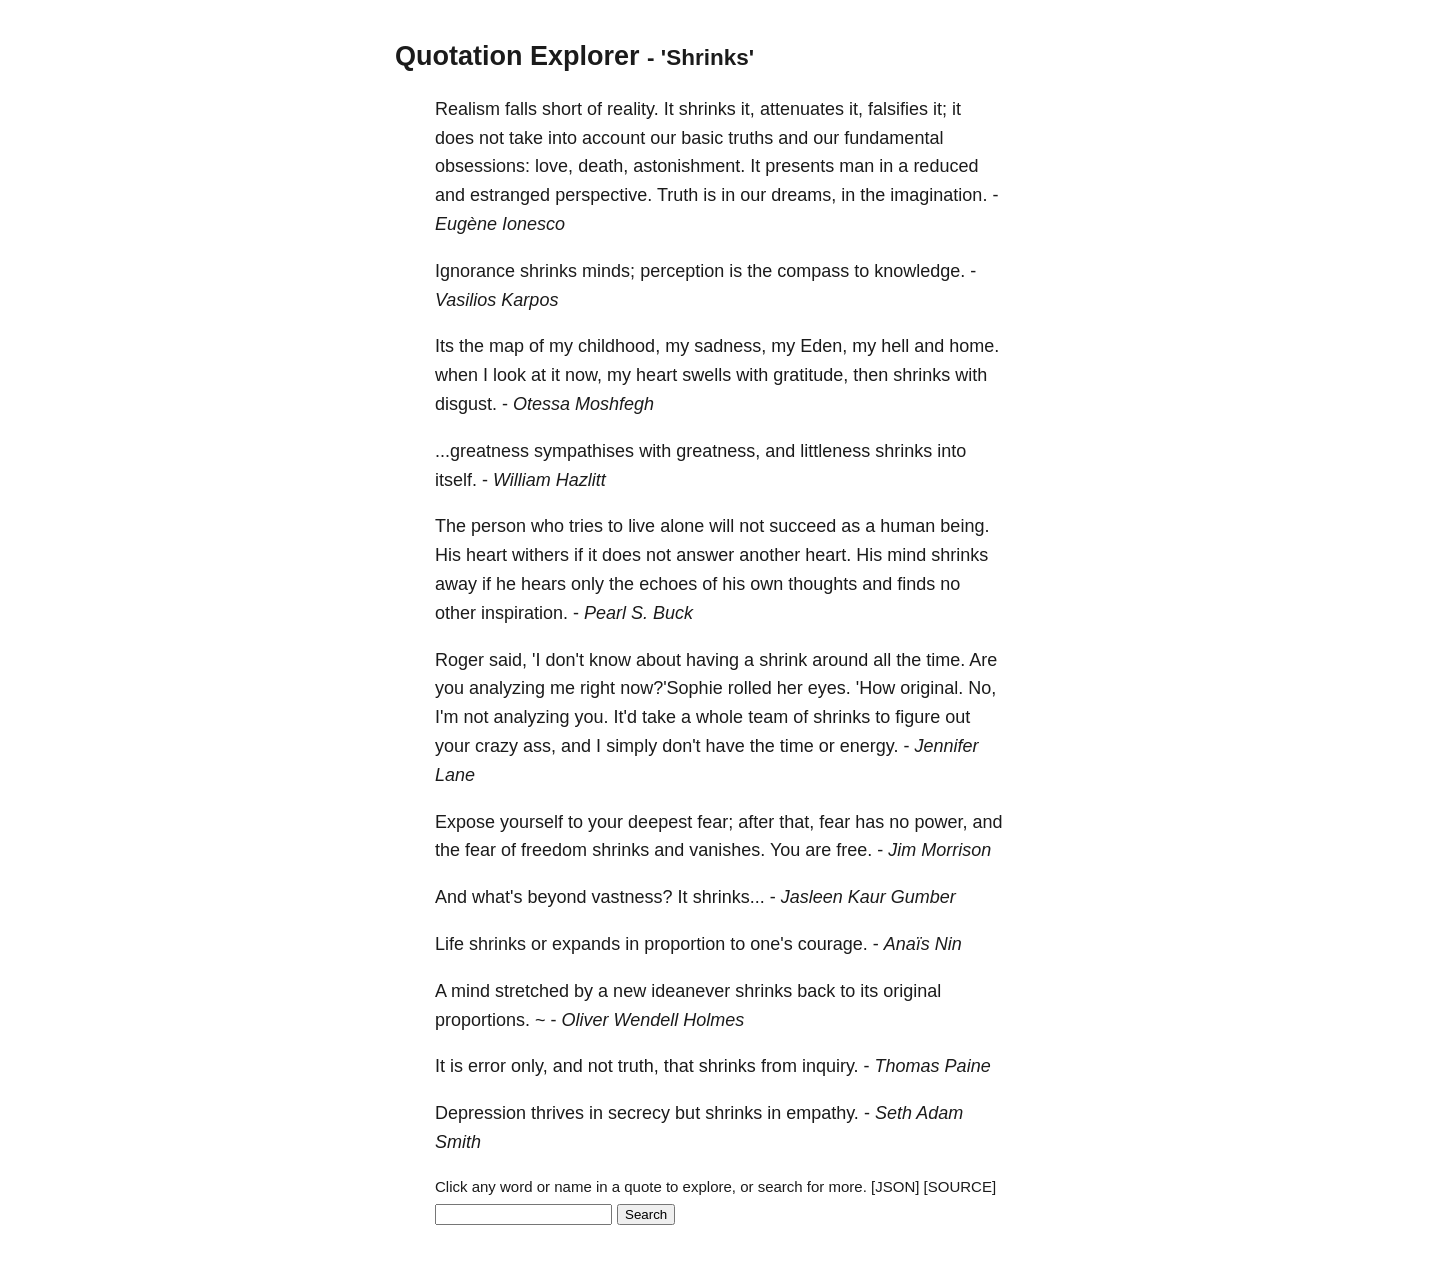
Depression (480, 1113)
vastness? (632, 897)
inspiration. (524, 613)
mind (906, 555)
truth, (638, 1066)
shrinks (707, 109)
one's (771, 944)
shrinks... (729, 897)
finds (916, 584)
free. (854, 850)
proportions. (482, 1020)
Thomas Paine (933, 1066)
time (797, 746)
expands (586, 944)
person (498, 526)
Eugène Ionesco (500, 224)
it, (748, 109)
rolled (750, 688)
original (912, 991)
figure (917, 717)
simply (631, 746)
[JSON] (895, 1186)
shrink (783, 660)
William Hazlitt (549, 480)
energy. (869, 746)
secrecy (639, 1113)
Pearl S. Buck (638, 613)
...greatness (482, 451)
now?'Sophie (671, 688)
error (487, 1066)
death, (603, 166)
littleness (835, 451)
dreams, (803, 195)
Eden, (823, 346)
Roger (459, 660)
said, (508, 660)
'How (875, 688)
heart (656, 375)
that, (796, 822)
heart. (828, 555)
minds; (608, 271)
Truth (677, 195)
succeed (802, 526)
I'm (446, 717)
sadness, (730, 346)
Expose (465, 822)
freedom (554, 850)
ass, (539, 746)
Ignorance (475, 271)
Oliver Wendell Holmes (653, 1020)
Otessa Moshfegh (583, 404)
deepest (660, 822)
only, (529, 1066)
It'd (625, 717)
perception (682, 271)
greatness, (718, 451)
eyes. (829, 688)
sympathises (584, 451)
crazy (496, 746)
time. (945, 660)
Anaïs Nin (923, 944)
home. (974, 346)
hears (543, 584)
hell (895, 346)
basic (702, 138)
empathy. (822, 1113)
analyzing (507, 688)
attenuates (802, 109)
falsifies (898, 109)
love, (554, 166)
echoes (668, 584)
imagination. (938, 195)
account (613, 138)
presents (799, 166)
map (506, 346)
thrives (557, 1113)
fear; (715, 822)
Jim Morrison (939, 850)
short (562, 109)
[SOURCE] (960, 1186)
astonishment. (689, 166)
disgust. (466, 404)
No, (982, 688)
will (721, 526)
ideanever (690, 991)
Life (449, 944)
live (641, 526)
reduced (945, 166)
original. (931, 688)
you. (592, 717)
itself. (456, 480)
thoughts (822, 584)
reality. (633, 109)
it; (940, 109)
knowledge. (919, 271)
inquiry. (830, 1066)
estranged (510, 195)
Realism (467, 109)
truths (750, 138)
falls (521, 109)
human (907, 526)
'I (536, 660)
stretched (532, 991)
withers (540, 555)
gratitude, (810, 375)
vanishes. (727, 850)
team (768, 717)
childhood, (619, 346)
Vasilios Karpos (496, 300)
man (856, 166)
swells (706, 375)
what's (497, 897)
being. (964, 526)
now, (583, 375)
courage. (833, 944)
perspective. (603, 195)
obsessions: (482, 166)
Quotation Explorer (517, 56)
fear (834, 822)
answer (705, 555)
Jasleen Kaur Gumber (868, 897)
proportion (684, 944)
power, (940, 822)
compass (813, 271)
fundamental (893, 138)
